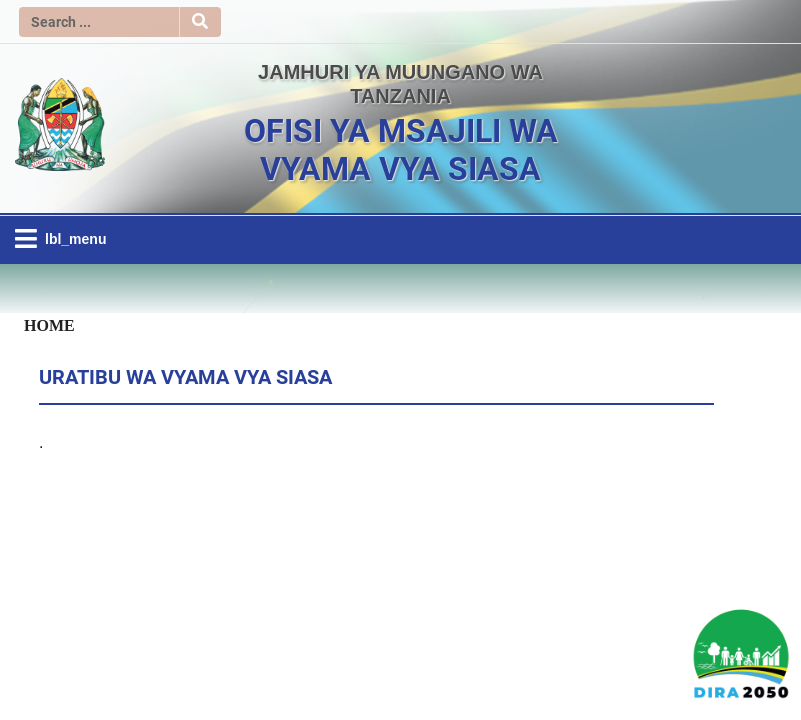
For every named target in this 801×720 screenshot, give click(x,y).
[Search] (99, 22)
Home (49, 325)
